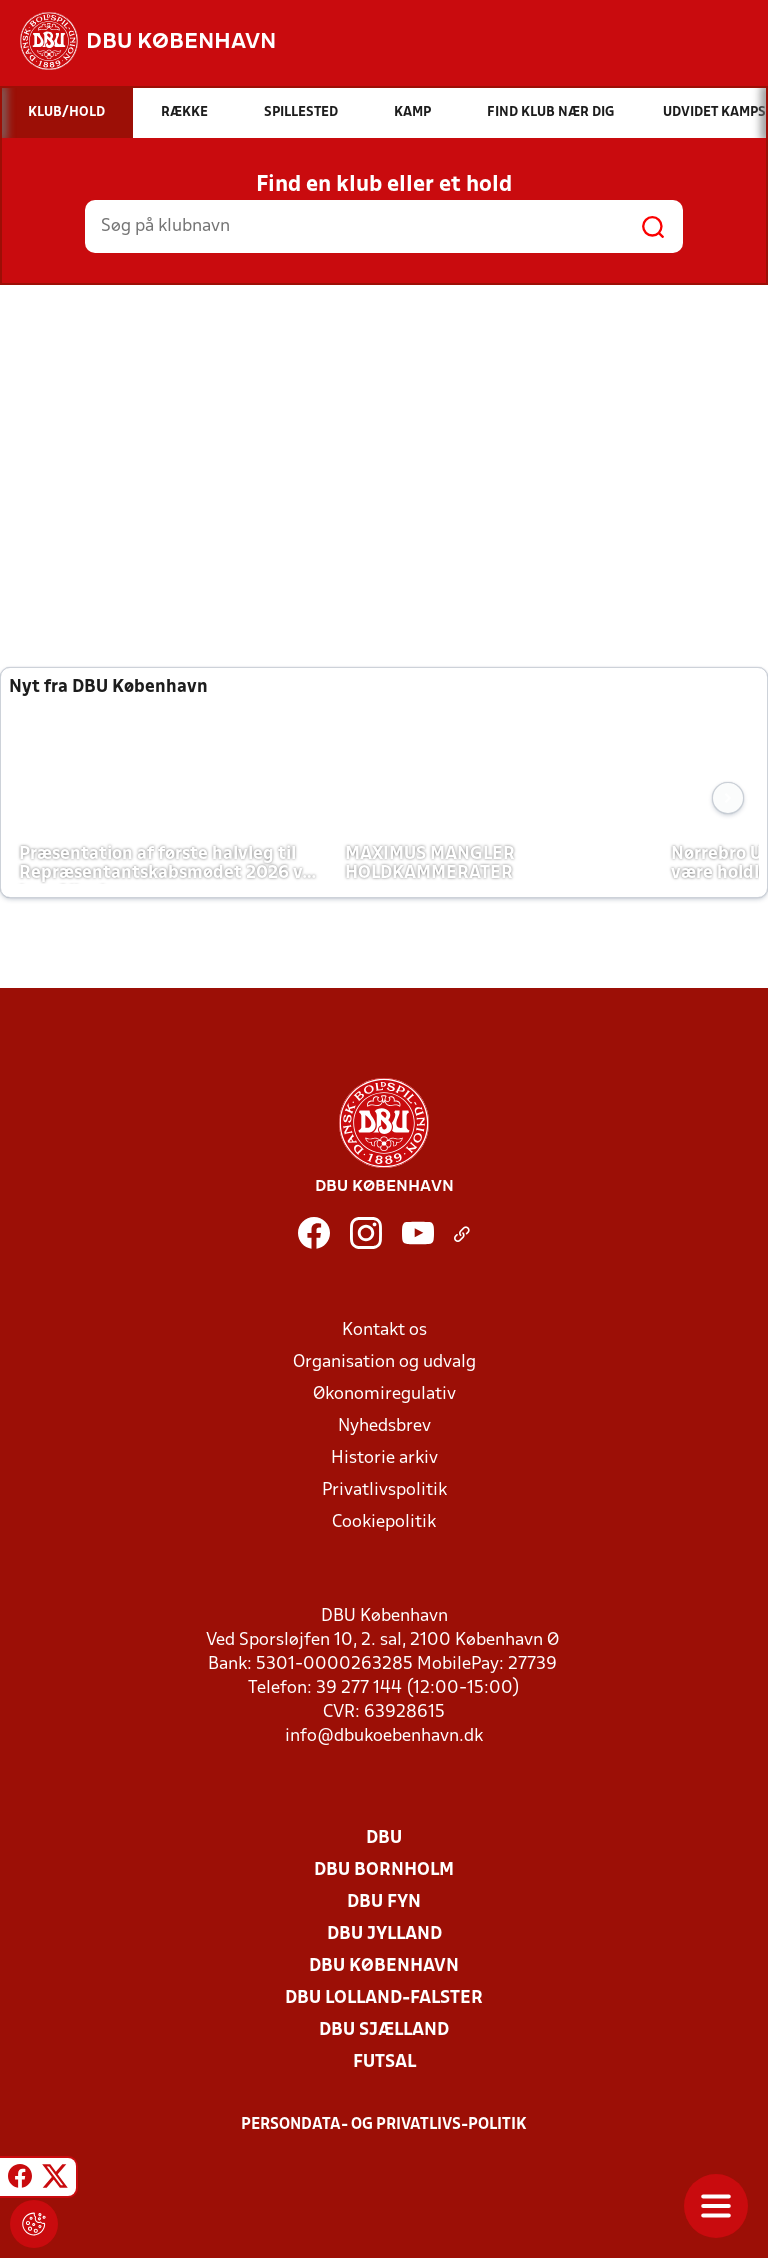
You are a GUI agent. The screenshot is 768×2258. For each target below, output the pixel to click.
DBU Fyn (384, 1902)
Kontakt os (384, 1330)
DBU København (384, 1966)
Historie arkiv (384, 1458)
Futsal (384, 2062)
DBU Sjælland (384, 2030)
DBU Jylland (384, 1934)
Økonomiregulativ (384, 1394)
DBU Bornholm (384, 1870)
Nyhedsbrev (384, 1426)
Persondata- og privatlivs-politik (384, 2125)
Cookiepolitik (384, 1522)
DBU (384, 1838)
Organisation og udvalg (384, 1362)
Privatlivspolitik (384, 1490)
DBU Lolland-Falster (384, 1998)
